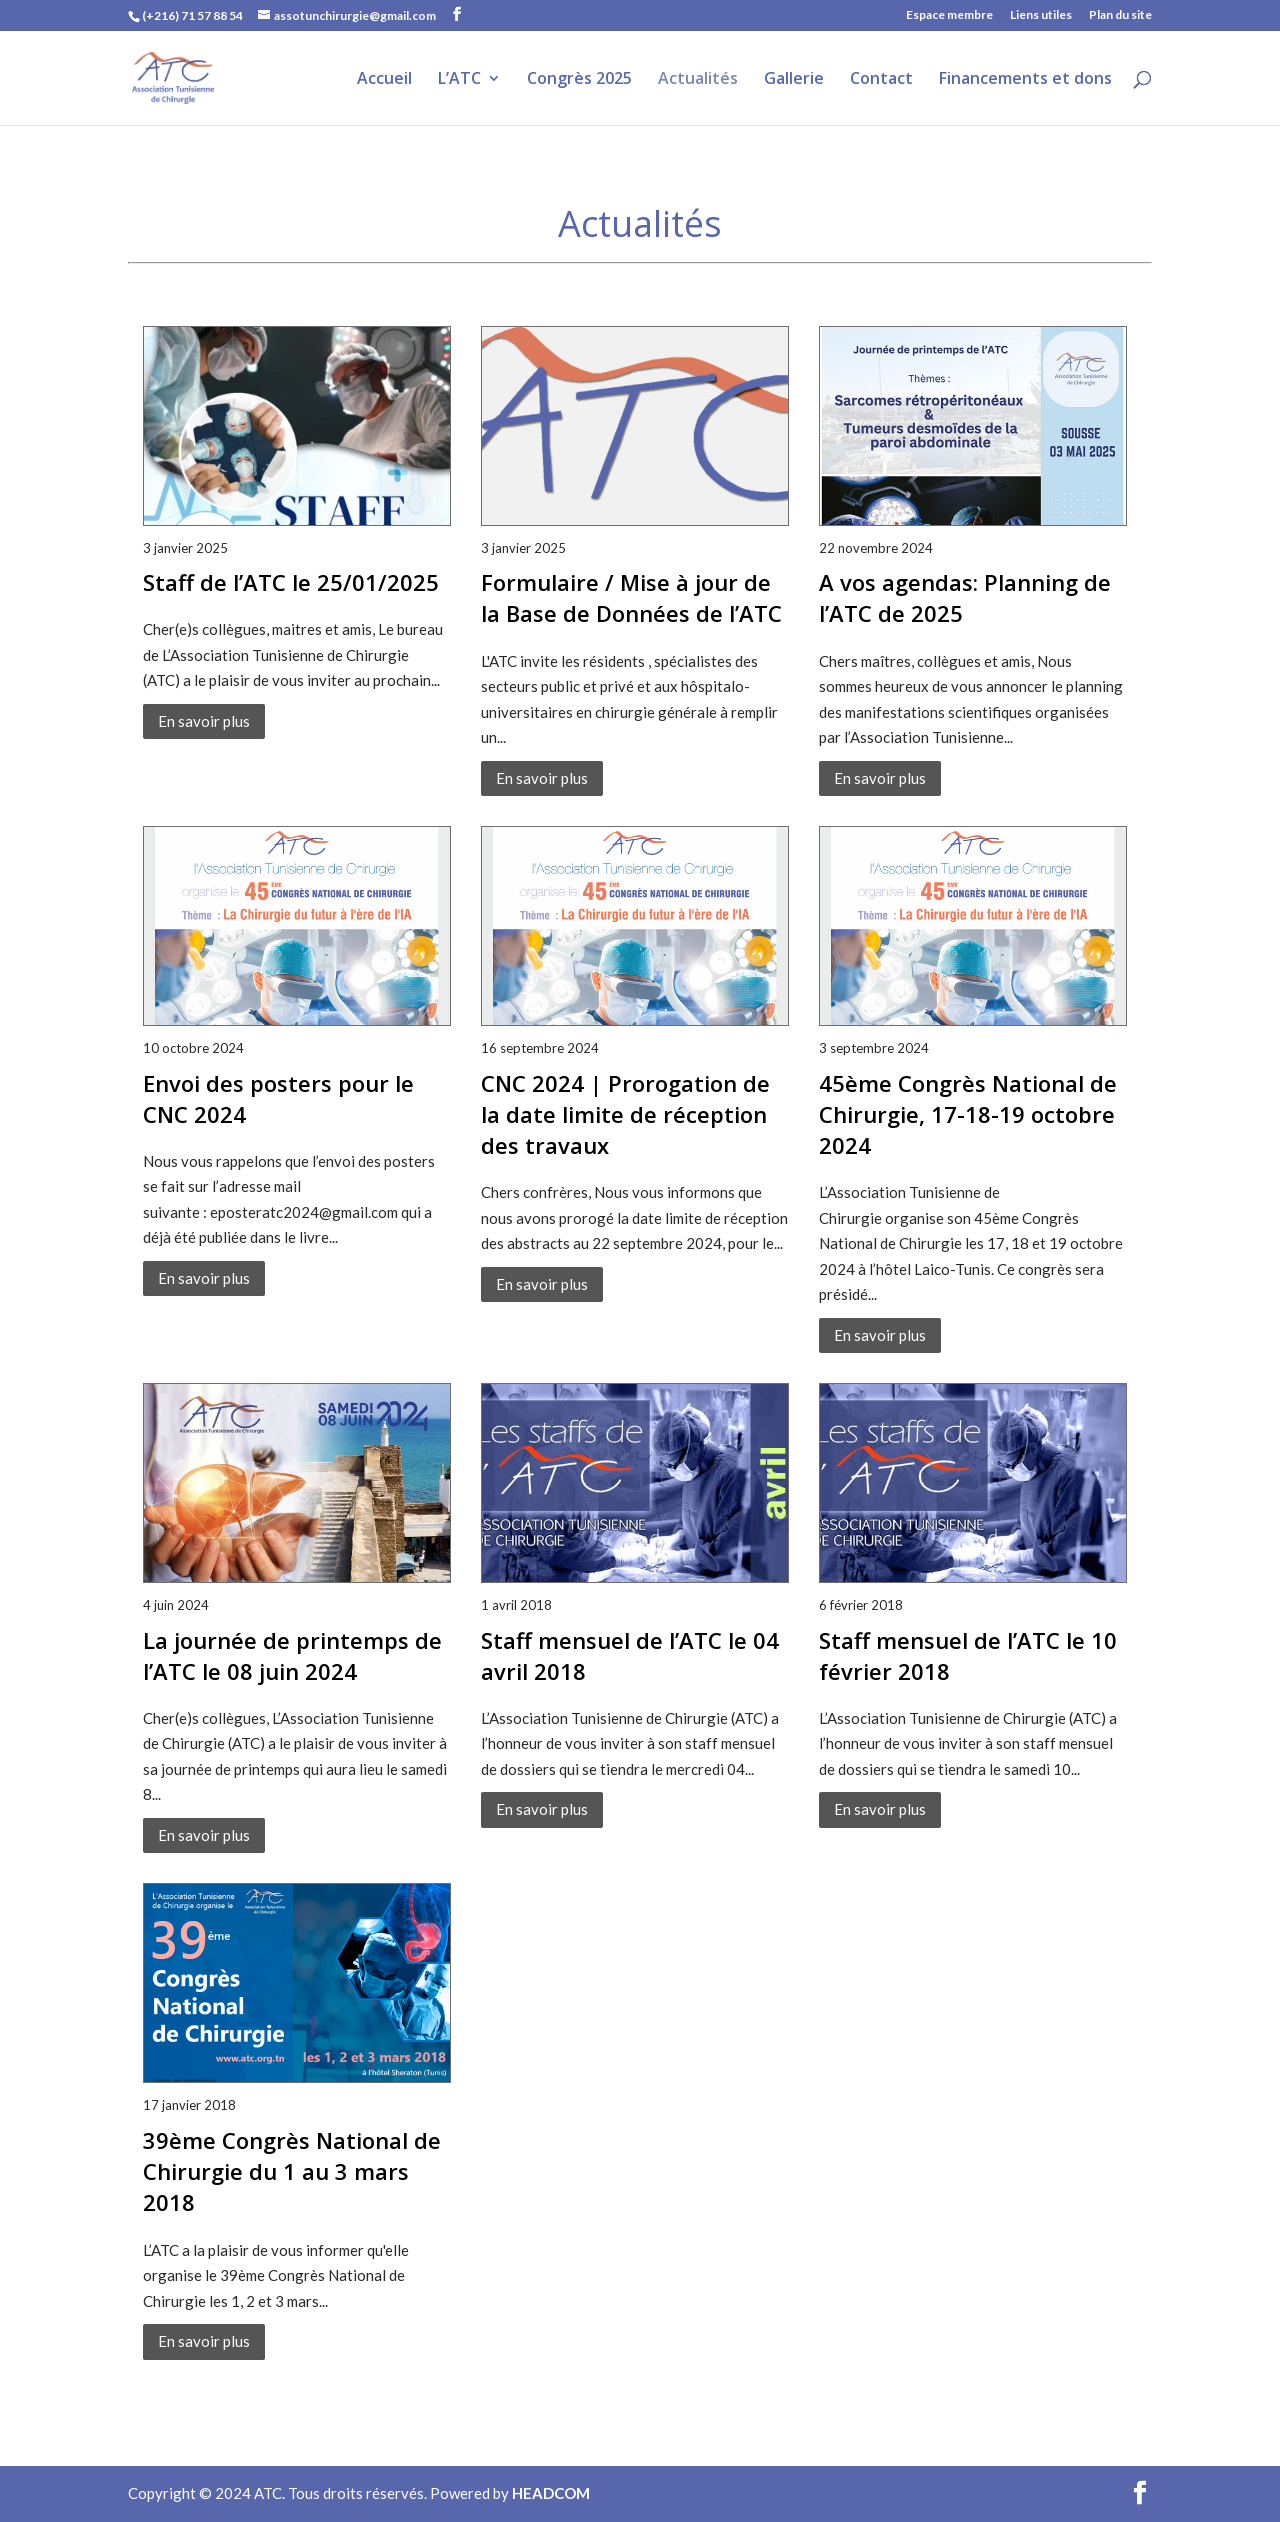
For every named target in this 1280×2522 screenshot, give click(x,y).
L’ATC (459, 80)
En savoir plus (204, 721)
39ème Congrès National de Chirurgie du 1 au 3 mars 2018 (292, 2171)
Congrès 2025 (579, 80)
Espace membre (949, 15)
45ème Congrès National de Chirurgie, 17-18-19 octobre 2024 (968, 1114)
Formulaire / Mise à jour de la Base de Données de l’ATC (631, 597)
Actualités (698, 80)
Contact (881, 80)
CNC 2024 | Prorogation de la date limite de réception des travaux (625, 1114)
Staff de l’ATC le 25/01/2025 (291, 582)
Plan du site (1120, 15)
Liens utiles (1041, 15)
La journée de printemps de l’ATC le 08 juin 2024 (292, 1655)
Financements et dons (1025, 80)
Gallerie (794, 80)
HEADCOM (551, 2493)
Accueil (384, 80)
